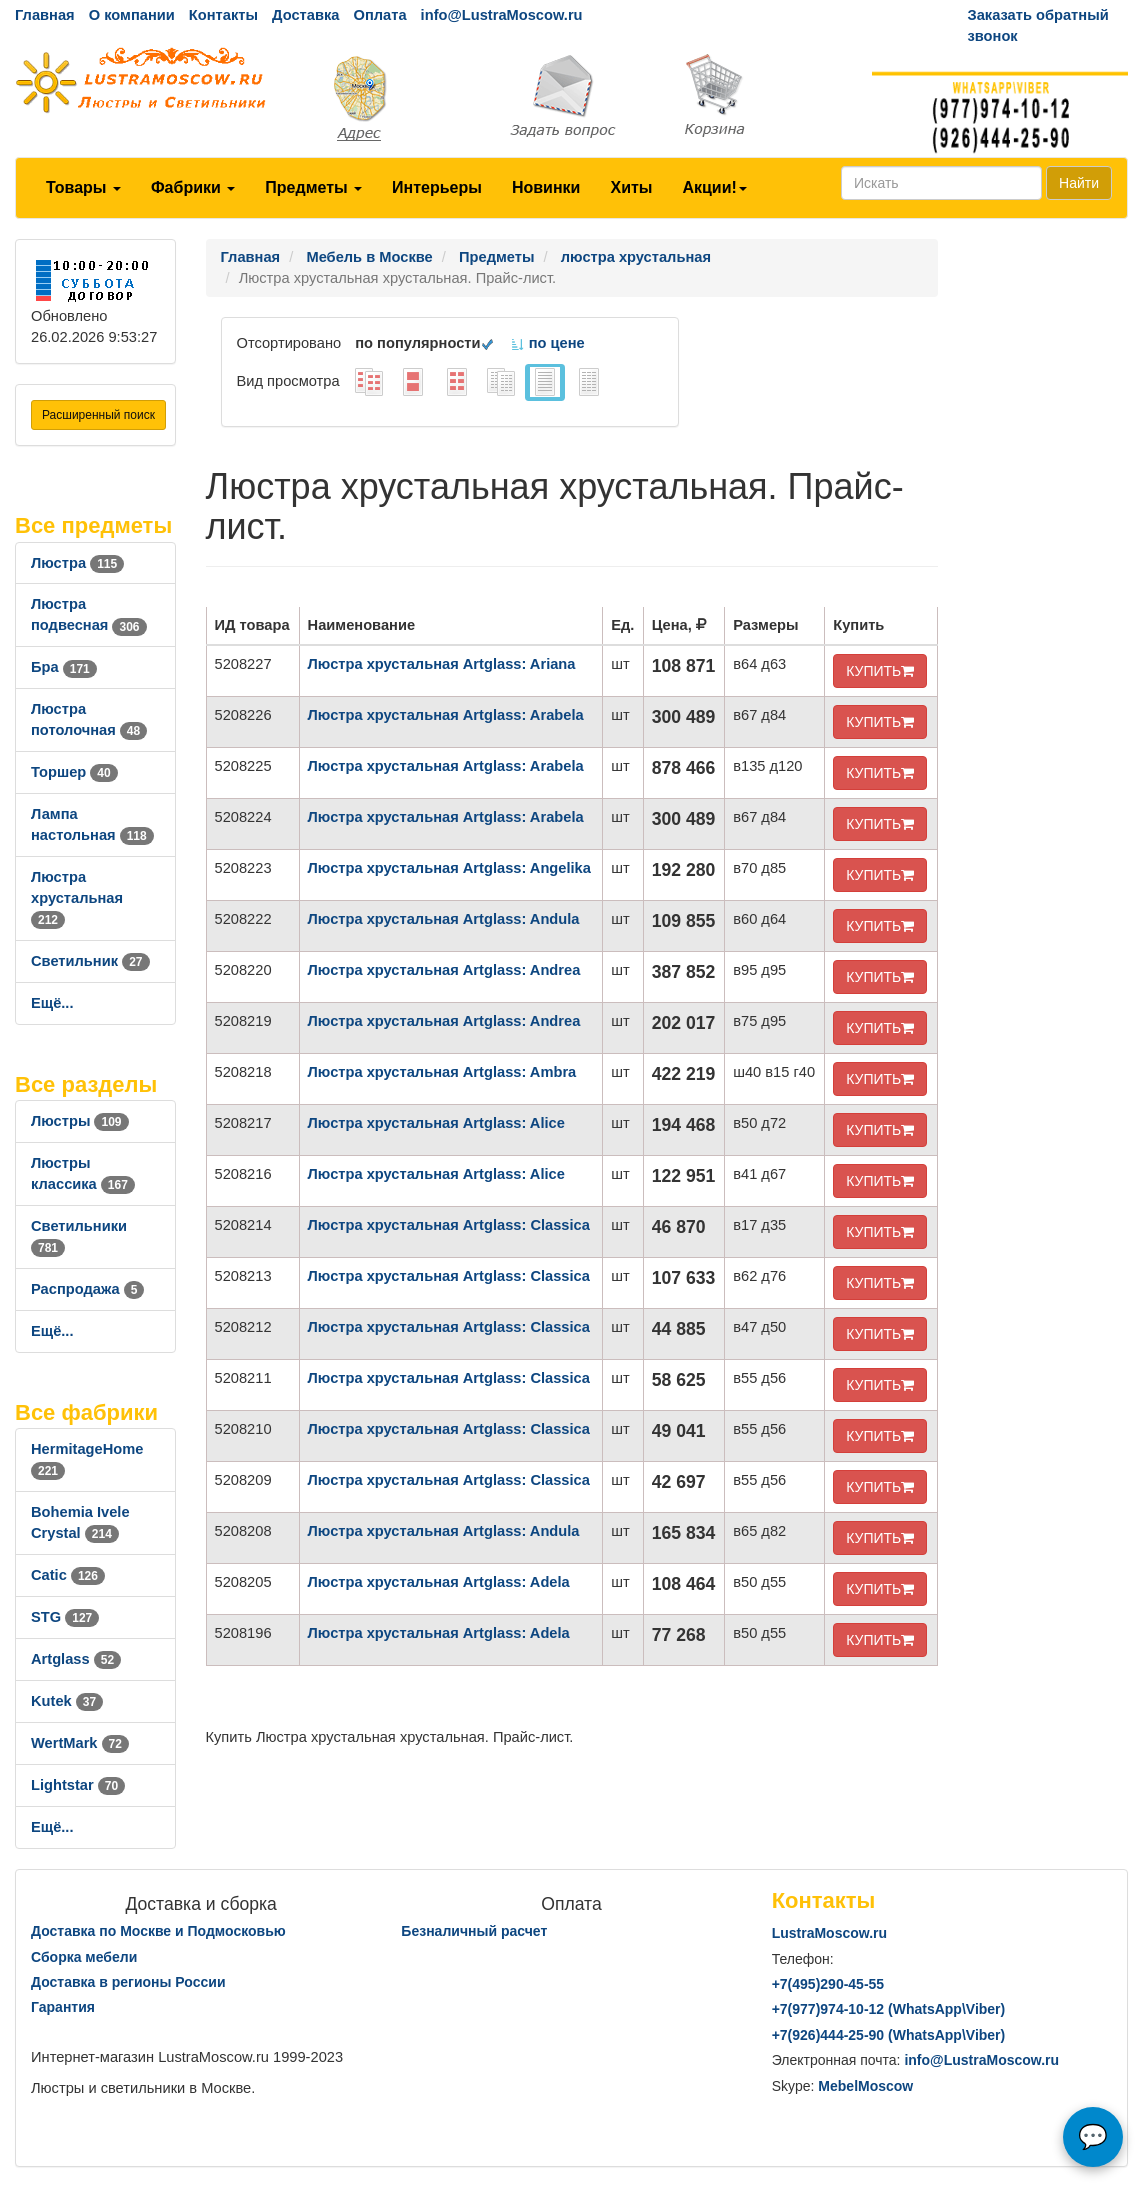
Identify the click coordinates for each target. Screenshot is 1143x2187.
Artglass (76, 1659)
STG (65, 1617)
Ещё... (52, 1003)
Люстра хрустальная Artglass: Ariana (442, 664)
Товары (83, 187)
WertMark (80, 1743)
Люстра (77, 563)
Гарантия (63, 2007)
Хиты (631, 187)
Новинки (546, 187)
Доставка (305, 15)
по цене (547, 343)
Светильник (90, 961)
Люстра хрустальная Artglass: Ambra (442, 1072)
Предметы (313, 187)
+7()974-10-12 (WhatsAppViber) (889, 2009)
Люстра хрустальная (77, 898)
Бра (64, 667)
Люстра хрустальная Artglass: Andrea (444, 970)
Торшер (74, 772)
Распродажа (87, 1289)
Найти (1079, 183)
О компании (132, 15)
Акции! (714, 187)
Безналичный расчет (474, 1931)
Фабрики (193, 187)
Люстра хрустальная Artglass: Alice (436, 1123)
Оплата (379, 15)
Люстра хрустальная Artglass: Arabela (446, 715)
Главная (45, 15)
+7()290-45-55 (828, 1984)
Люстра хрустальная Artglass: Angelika (449, 868)
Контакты (223, 15)
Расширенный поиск (98, 415)
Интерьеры (437, 187)
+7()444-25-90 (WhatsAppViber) (889, 2035)
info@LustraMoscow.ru (502, 15)
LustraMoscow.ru (829, 1933)
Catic (68, 1575)
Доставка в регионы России (128, 1982)
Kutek (67, 1701)
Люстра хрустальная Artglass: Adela (439, 1582)
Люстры (80, 1121)
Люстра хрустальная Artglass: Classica (449, 1225)
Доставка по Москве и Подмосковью (158, 1931)
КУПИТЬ (880, 671)
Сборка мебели (84, 1957)
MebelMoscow (865, 2086)
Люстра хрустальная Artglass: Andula (444, 919)
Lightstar (78, 1785)
